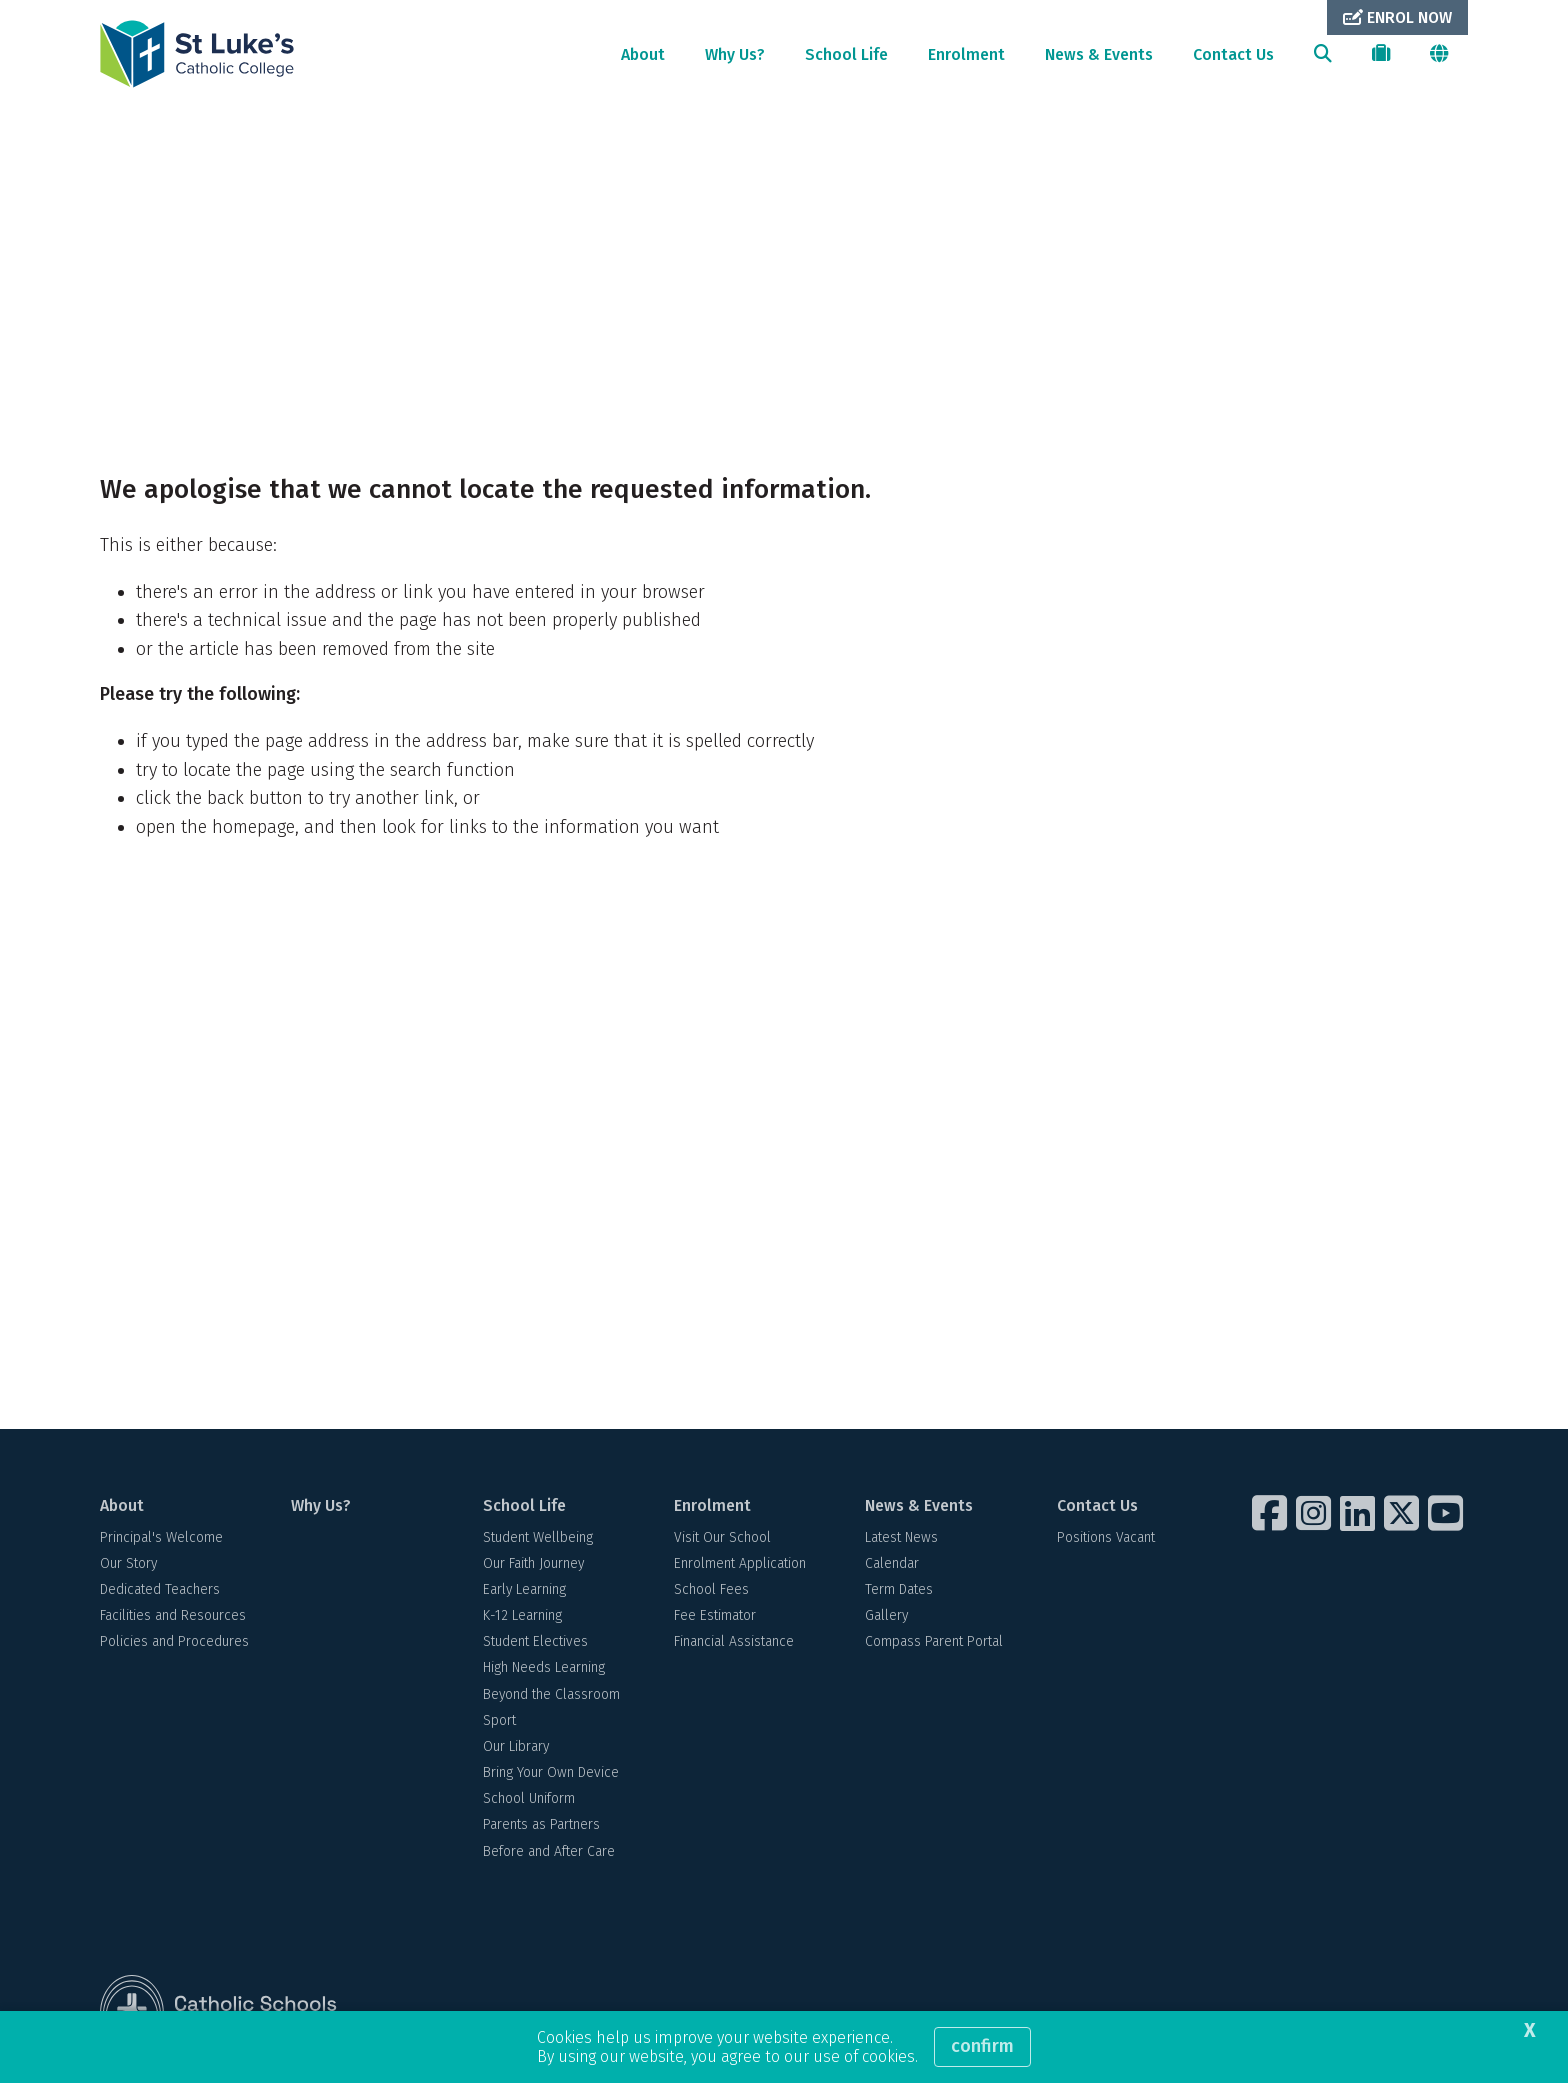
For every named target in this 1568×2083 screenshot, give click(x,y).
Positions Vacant (1106, 1539)
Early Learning (524, 1591)
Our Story (128, 1565)
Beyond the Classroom (551, 1696)
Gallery (886, 1617)
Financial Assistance (734, 1644)
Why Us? (735, 54)
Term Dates (899, 1591)
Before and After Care (549, 1853)
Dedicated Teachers (160, 1591)
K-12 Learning (522, 1617)
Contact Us (1233, 54)
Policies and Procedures (174, 1644)
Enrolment (966, 54)
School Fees (711, 1591)
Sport (499, 1722)
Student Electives (535, 1644)
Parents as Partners (541, 1827)
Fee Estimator (715, 1617)
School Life (846, 54)
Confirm (982, 2046)
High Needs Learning (544, 1670)
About (643, 54)
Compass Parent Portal (934, 1644)
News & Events (1099, 54)
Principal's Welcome (161, 1539)
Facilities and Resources (173, 1617)
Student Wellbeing (538, 1539)
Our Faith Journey (533, 1565)
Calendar (892, 1565)
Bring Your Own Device (551, 1774)
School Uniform (529, 1801)
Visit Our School (722, 1539)
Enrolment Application (740, 1565)
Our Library (516, 1748)
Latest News (901, 1539)
